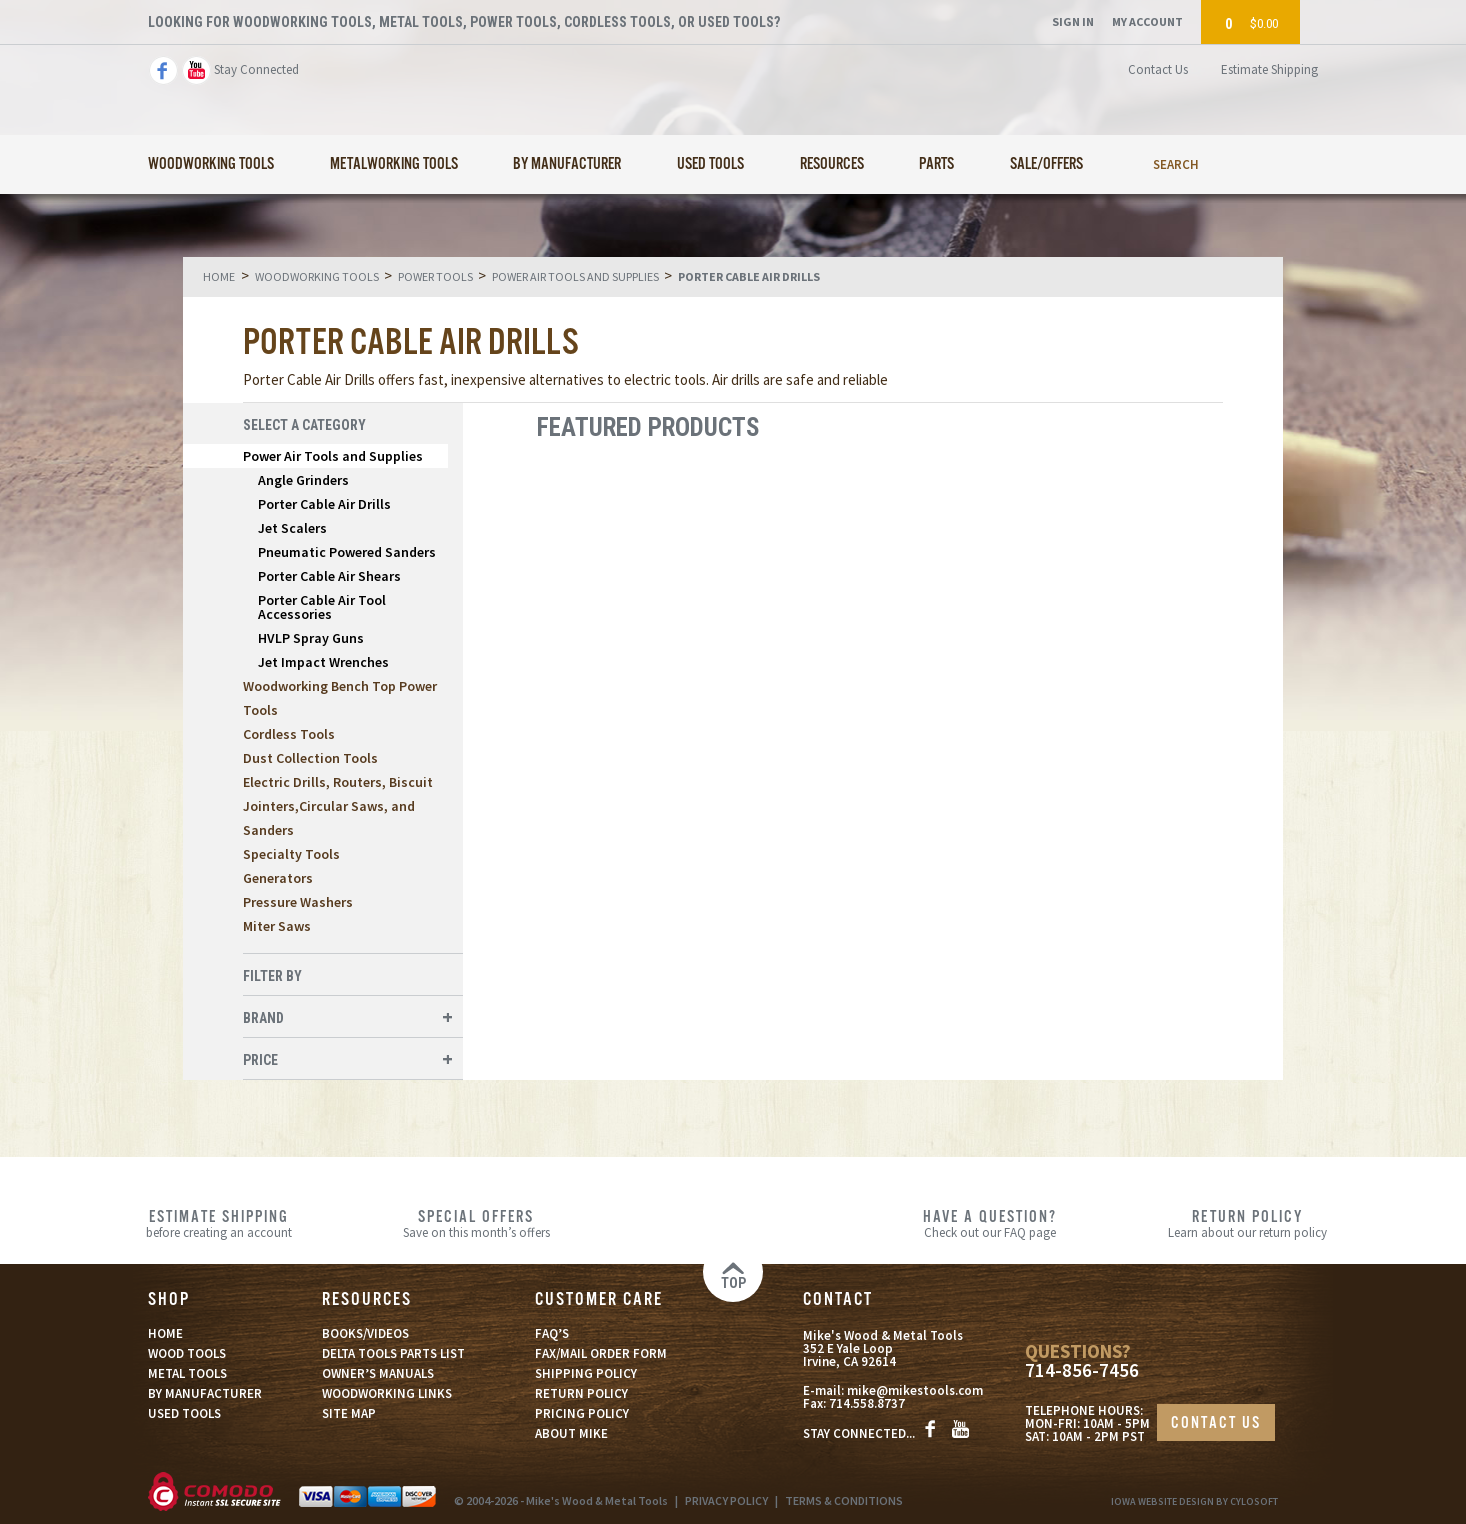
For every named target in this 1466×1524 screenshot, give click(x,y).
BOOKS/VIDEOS (365, 1333)
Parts (936, 164)
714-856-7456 (1082, 1370)
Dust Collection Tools (310, 758)
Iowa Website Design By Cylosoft (1194, 1501)
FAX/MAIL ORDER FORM (601, 1353)
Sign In (1073, 21)
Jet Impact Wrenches (323, 662)
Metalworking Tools (394, 164)
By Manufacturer (567, 164)
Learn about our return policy (1247, 1223)
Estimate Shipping (1269, 69)
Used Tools (710, 164)
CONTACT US (1216, 1423)
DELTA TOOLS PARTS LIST (393, 1353)
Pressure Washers (298, 902)
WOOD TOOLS (187, 1353)
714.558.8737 (867, 1403)
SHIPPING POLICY (586, 1373)
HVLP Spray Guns (311, 638)
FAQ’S (552, 1333)
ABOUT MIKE (571, 1433)
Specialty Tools (291, 854)
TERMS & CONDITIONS (844, 1500)
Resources (832, 164)
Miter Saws (277, 926)
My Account (1147, 21)
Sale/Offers (1046, 164)
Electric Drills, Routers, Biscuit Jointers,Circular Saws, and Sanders (338, 806)
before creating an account (219, 1223)
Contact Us (1158, 69)
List (1194, 427)
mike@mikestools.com (915, 1390)
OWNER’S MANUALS (378, 1373)
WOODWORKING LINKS (387, 1393)
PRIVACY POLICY (726, 1500)
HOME (165, 1333)
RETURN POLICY (581, 1393)
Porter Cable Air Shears (329, 576)
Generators (278, 878)
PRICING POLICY (582, 1413)
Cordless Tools (289, 734)
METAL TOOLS (187, 1373)
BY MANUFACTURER (205, 1393)
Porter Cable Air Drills (324, 504)
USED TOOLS (184, 1413)
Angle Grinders (303, 480)
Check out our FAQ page (990, 1223)
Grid (1161, 427)
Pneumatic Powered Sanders (347, 552)
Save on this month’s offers (476, 1223)
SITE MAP (349, 1413)
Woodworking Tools (211, 164)
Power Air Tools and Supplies (333, 456)
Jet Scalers (292, 528)
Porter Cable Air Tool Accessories (322, 607)
